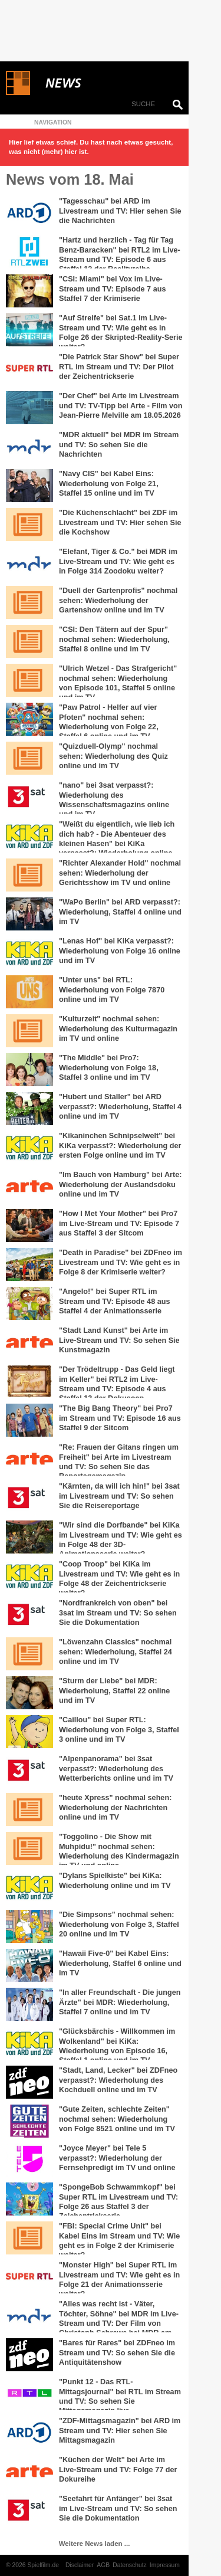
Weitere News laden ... (94, 2543)
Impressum (165, 2565)
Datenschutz (130, 2565)
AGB (103, 2565)
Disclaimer (79, 2565)
